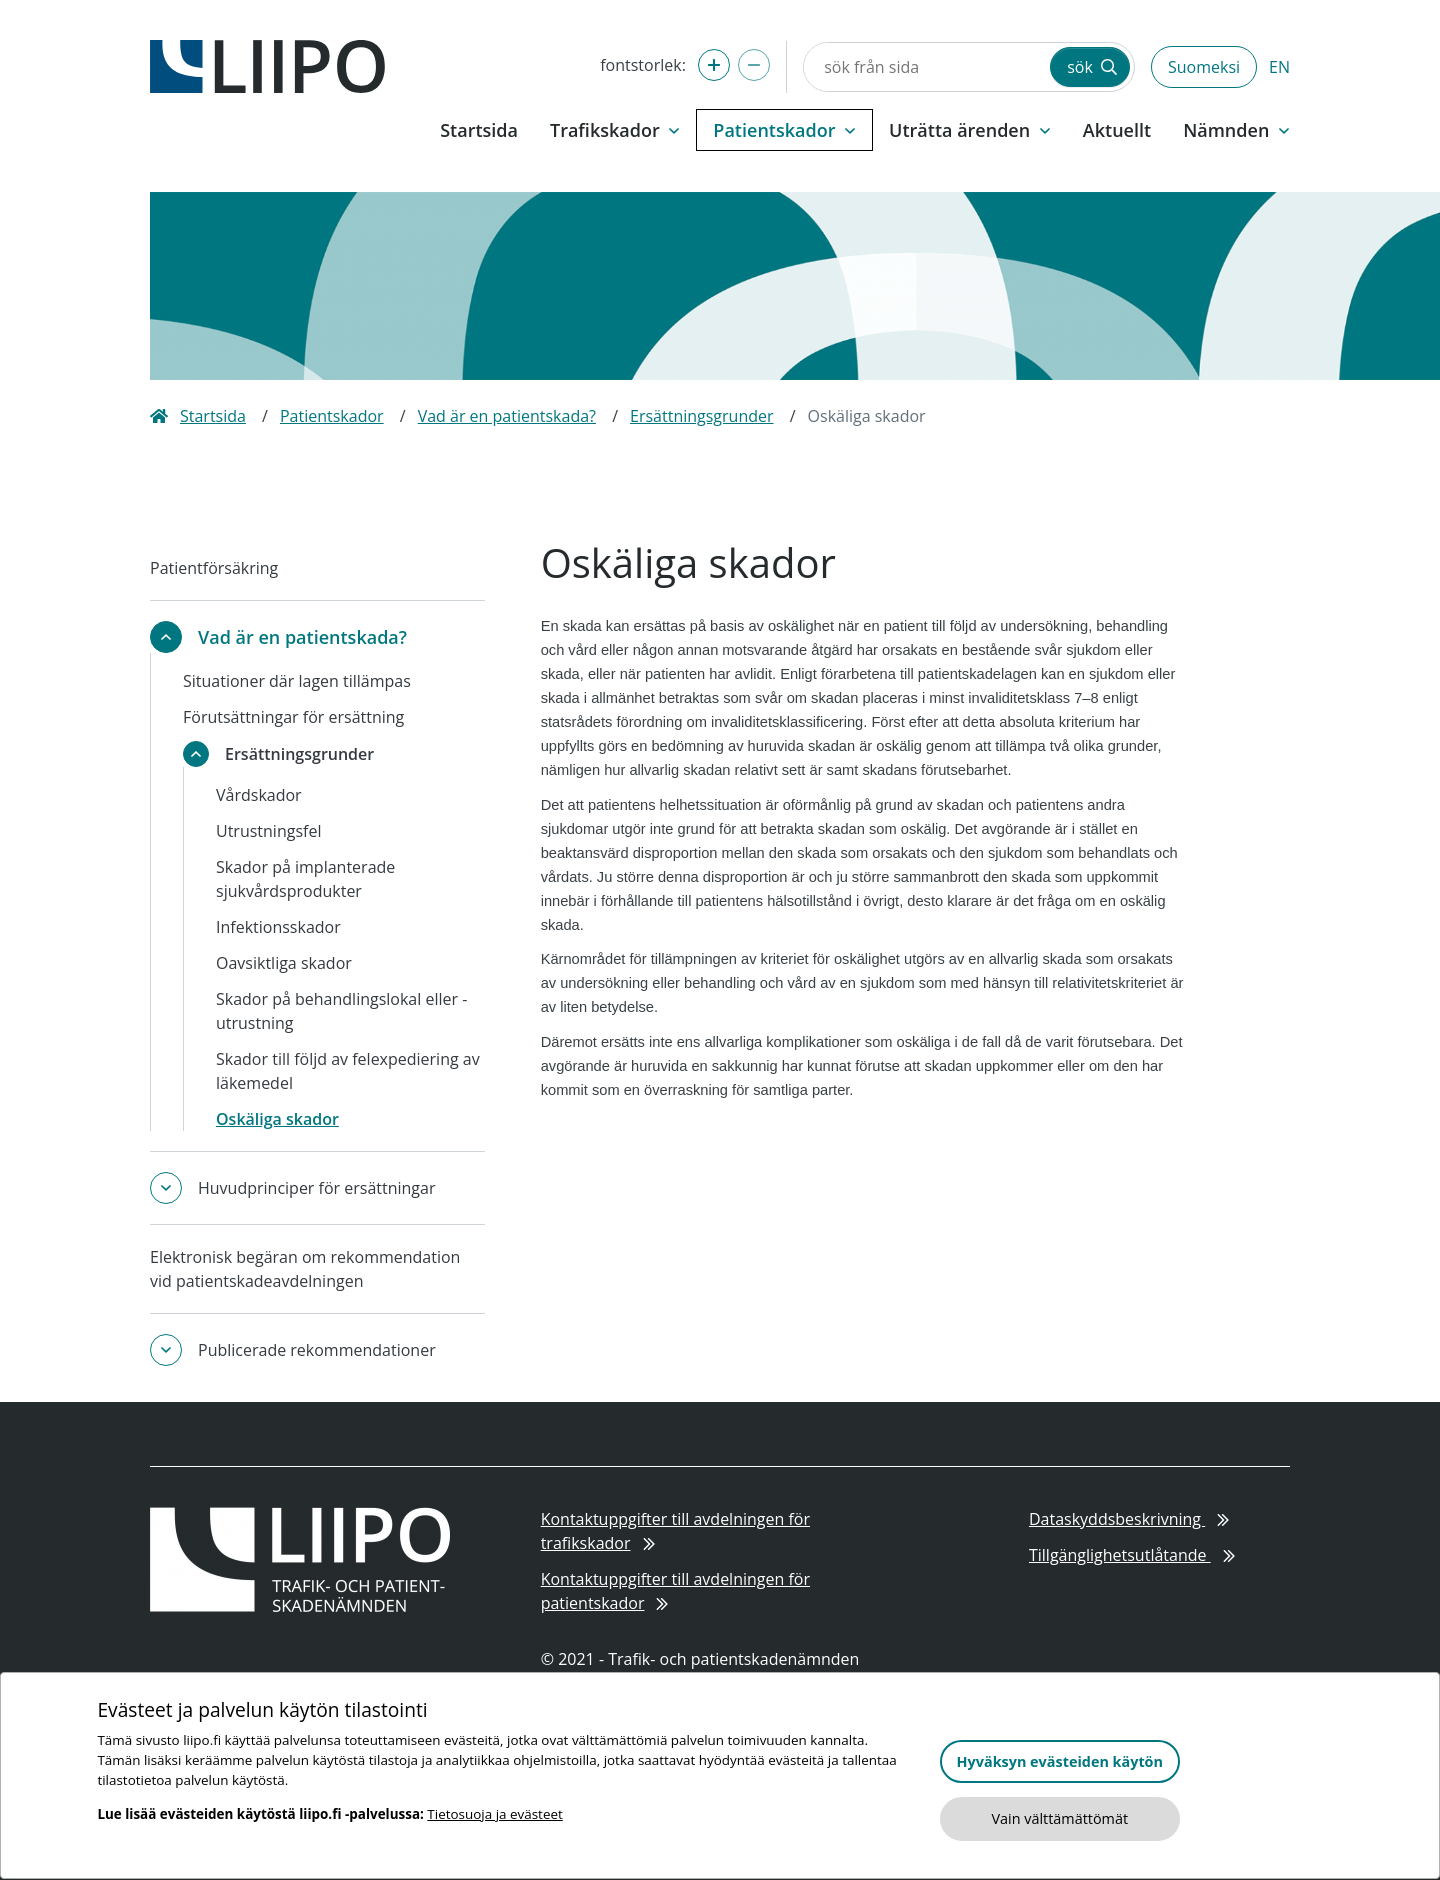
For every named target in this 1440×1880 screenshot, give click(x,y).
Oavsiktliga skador (284, 963)
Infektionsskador (278, 927)
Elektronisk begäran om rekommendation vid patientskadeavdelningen (305, 1269)
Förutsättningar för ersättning (293, 717)
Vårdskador (259, 795)
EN (1279, 67)
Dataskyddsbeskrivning (1129, 1519)
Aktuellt (1117, 130)
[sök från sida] (925, 67)
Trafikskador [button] (615, 130)
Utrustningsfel (268, 831)
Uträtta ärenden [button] (970, 130)
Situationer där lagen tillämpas (297, 681)
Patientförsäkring (214, 568)
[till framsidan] (267, 65)
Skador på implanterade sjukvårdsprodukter (305, 879)
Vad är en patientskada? (507, 416)
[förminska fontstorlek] (754, 65)
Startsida (479, 130)
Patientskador (332, 416)
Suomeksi (1204, 67)
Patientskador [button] (784, 130)
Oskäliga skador (277, 1119)
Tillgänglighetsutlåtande (1132, 1555)
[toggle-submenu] (166, 637)
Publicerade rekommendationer (317, 1350)
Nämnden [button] (1236, 130)
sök (1092, 67)
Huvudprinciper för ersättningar (316, 1188)
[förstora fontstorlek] (714, 65)
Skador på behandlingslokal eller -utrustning (341, 1011)
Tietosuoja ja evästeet (494, 1814)
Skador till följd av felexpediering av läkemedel (348, 1071)
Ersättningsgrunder (702, 416)
